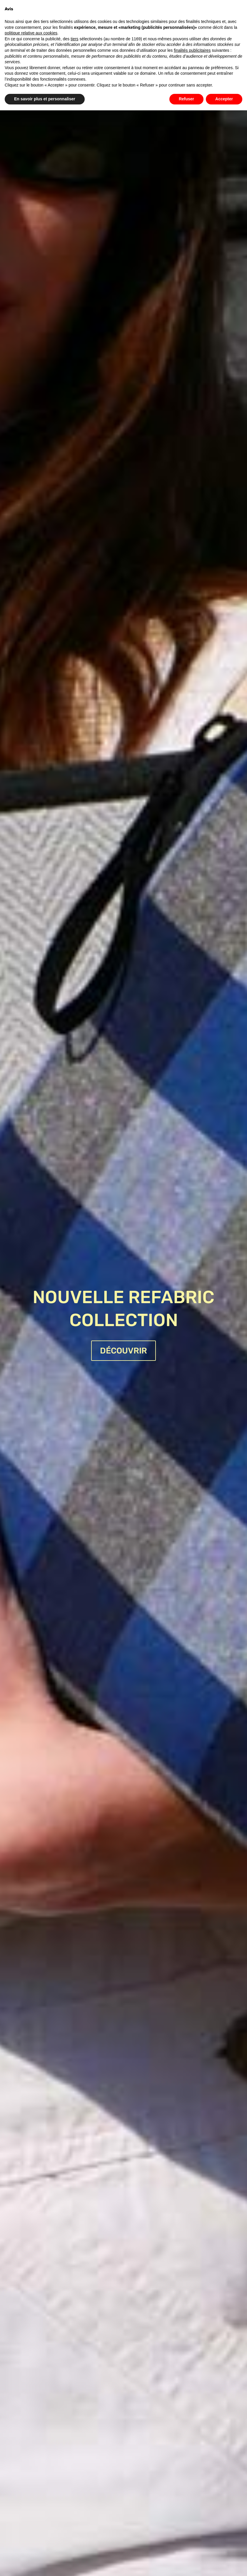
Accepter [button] (224, 99)
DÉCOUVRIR (123, 1351)
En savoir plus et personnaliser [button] (44, 99)
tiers (74, 38)
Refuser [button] (186, 99)
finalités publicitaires (192, 50)
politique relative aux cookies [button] (31, 33)
